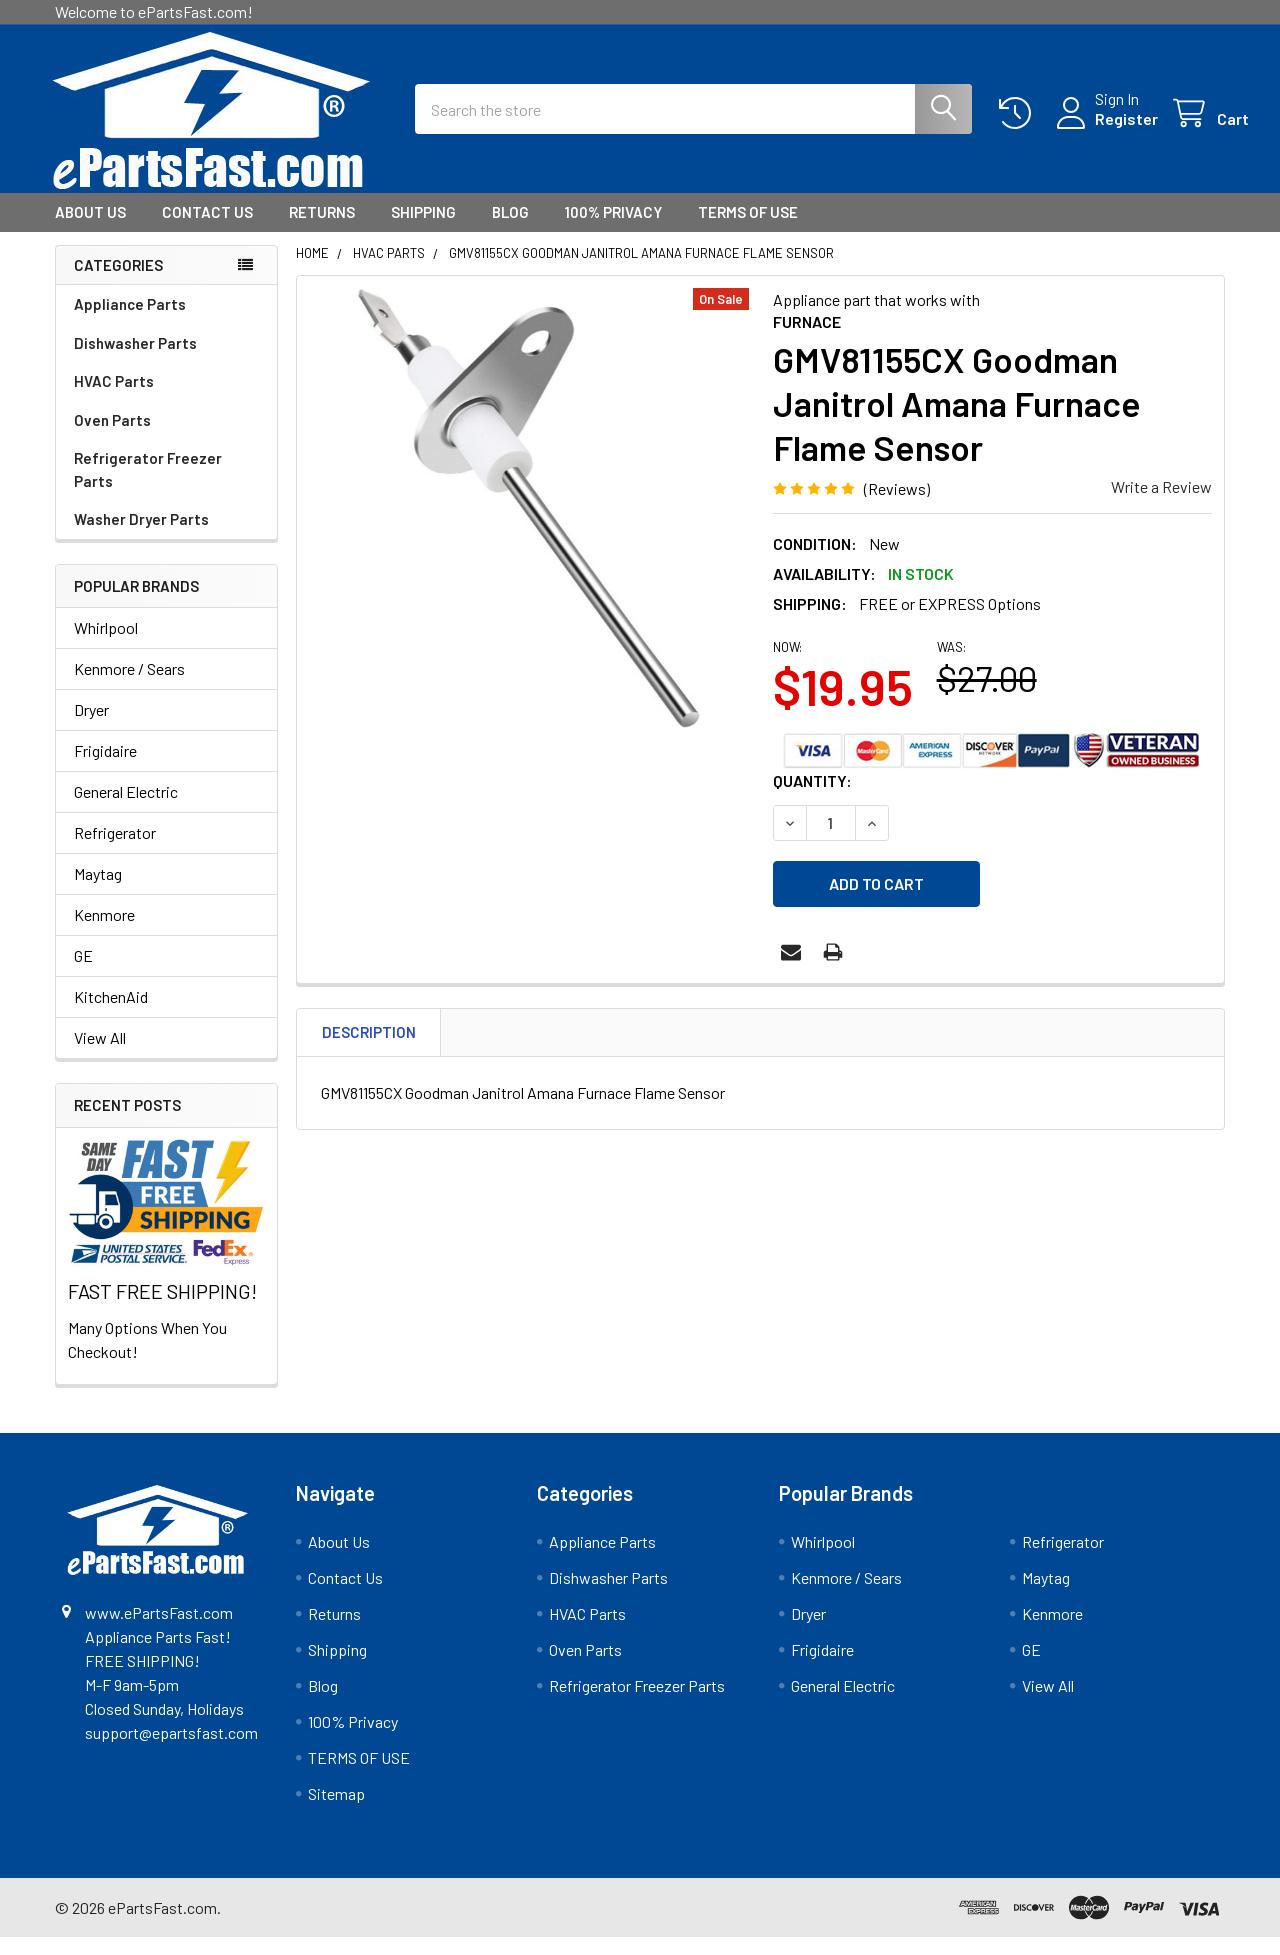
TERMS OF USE (748, 230)
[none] (529, 526)
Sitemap (336, 1811)
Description (369, 1041)
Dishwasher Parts (135, 361)
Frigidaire (105, 768)
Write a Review (1161, 504)
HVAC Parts (114, 399)
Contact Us (207, 230)
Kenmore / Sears (129, 686)
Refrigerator (115, 850)
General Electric (126, 809)
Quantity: (812, 798)
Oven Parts (112, 438)
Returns (322, 230)
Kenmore (104, 932)
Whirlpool (106, 645)
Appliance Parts (130, 322)
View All (100, 1055)
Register (1102, 130)
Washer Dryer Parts (141, 537)
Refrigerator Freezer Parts (148, 487)
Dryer (91, 727)
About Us (90, 230)
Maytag (98, 891)
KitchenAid (111, 1014)
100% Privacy (613, 230)
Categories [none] (118, 283)
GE (83, 973)
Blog (510, 230)
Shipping (423, 230)
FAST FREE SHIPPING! (162, 1309)
